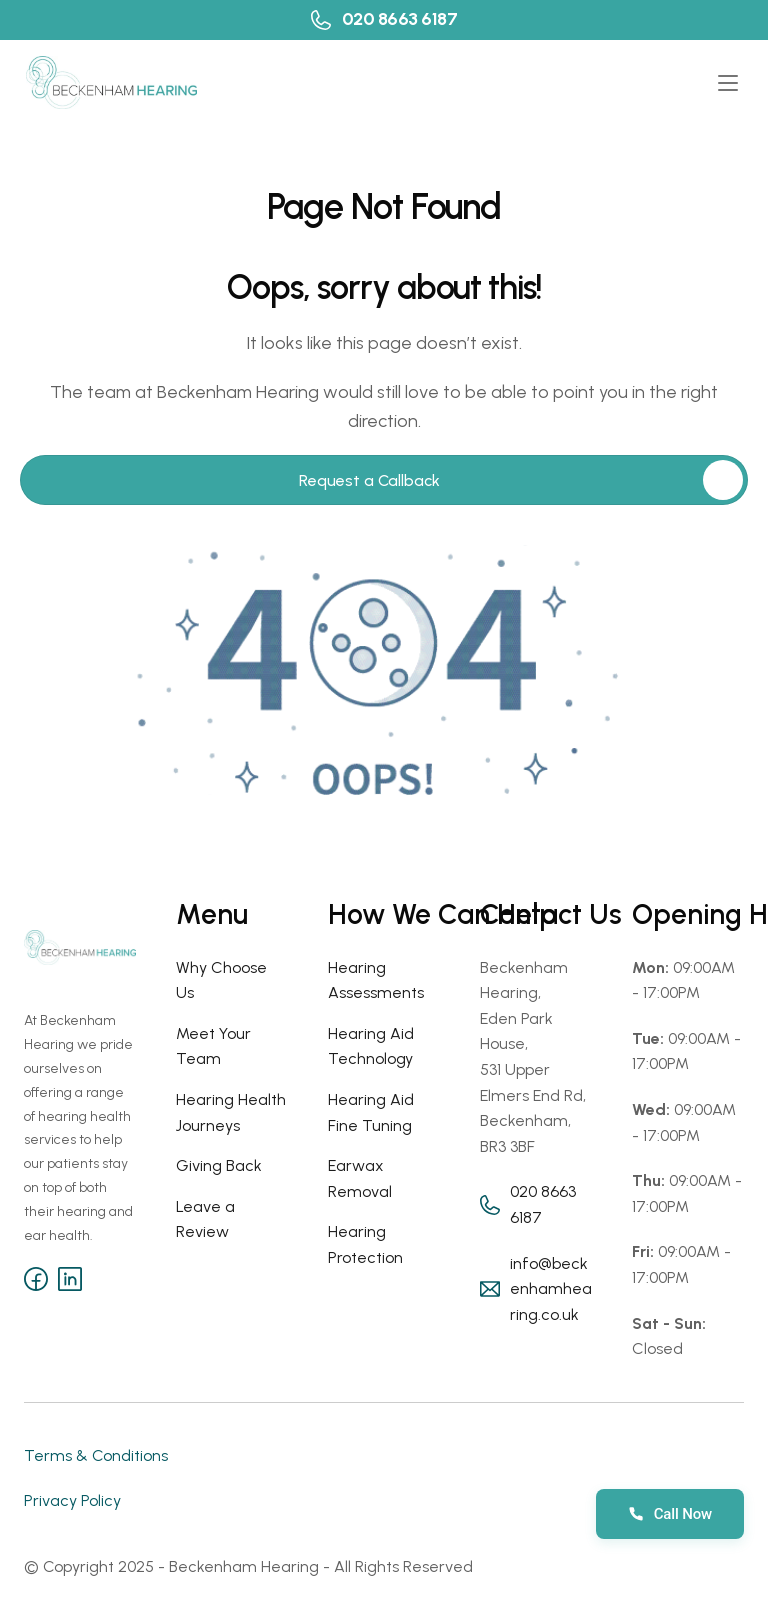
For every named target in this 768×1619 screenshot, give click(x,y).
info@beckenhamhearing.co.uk (551, 1289)
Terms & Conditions (96, 1455)
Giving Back (219, 1165)
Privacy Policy (72, 1500)
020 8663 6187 (400, 19)
